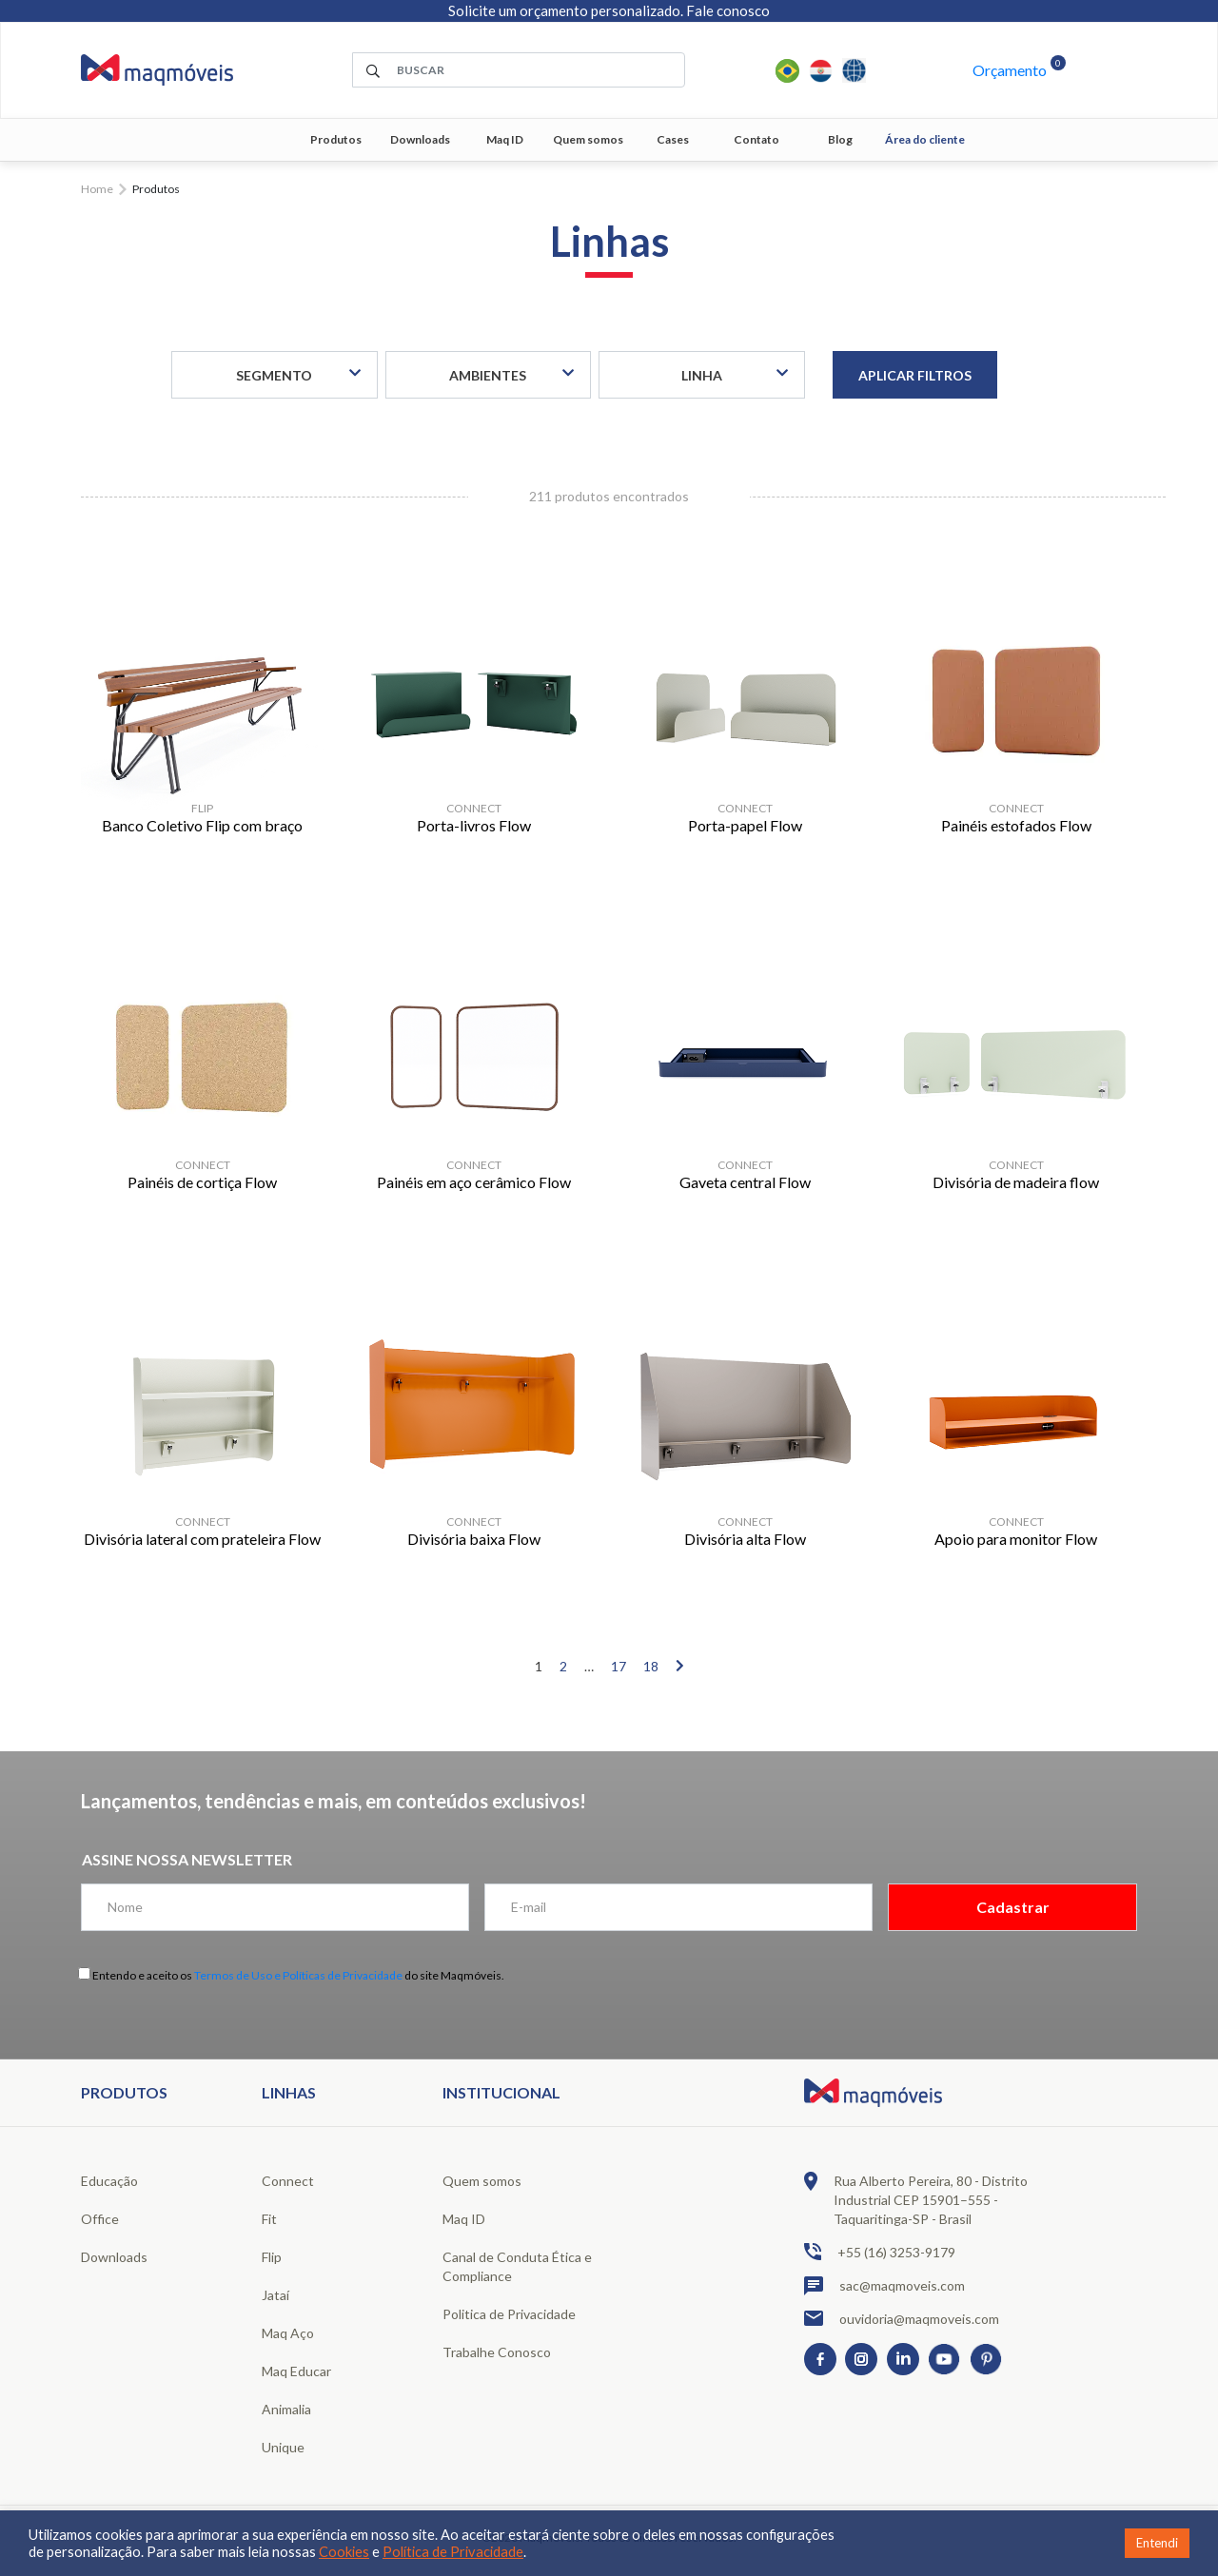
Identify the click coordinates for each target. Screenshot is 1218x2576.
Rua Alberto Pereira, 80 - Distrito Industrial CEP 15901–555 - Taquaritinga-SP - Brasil (916, 2199)
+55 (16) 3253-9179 (879, 2251)
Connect (288, 2181)
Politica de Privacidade (509, 2314)
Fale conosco (728, 10)
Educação (109, 2181)
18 (650, 1666)
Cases (673, 139)
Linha (701, 375)
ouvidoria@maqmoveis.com (901, 2318)
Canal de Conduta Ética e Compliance (517, 2266)
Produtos (336, 139)
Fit (269, 2219)
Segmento (274, 375)
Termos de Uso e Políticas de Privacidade (298, 1975)
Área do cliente (925, 139)
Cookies (344, 2552)
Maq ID (504, 139)
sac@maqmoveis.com (884, 2285)
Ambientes (487, 375)
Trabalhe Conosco (496, 2352)
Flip (272, 2257)
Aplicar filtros (915, 375)
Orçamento (1009, 70)
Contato (756, 139)
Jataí (275, 2295)
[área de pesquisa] (518, 70)
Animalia (286, 2409)
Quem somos (588, 139)
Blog (840, 139)
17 (618, 1666)
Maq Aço (288, 2333)
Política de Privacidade (453, 2552)
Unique (283, 2447)
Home (97, 189)
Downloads (420, 139)
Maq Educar (296, 2371)
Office (100, 2219)
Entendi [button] (1157, 2542)
